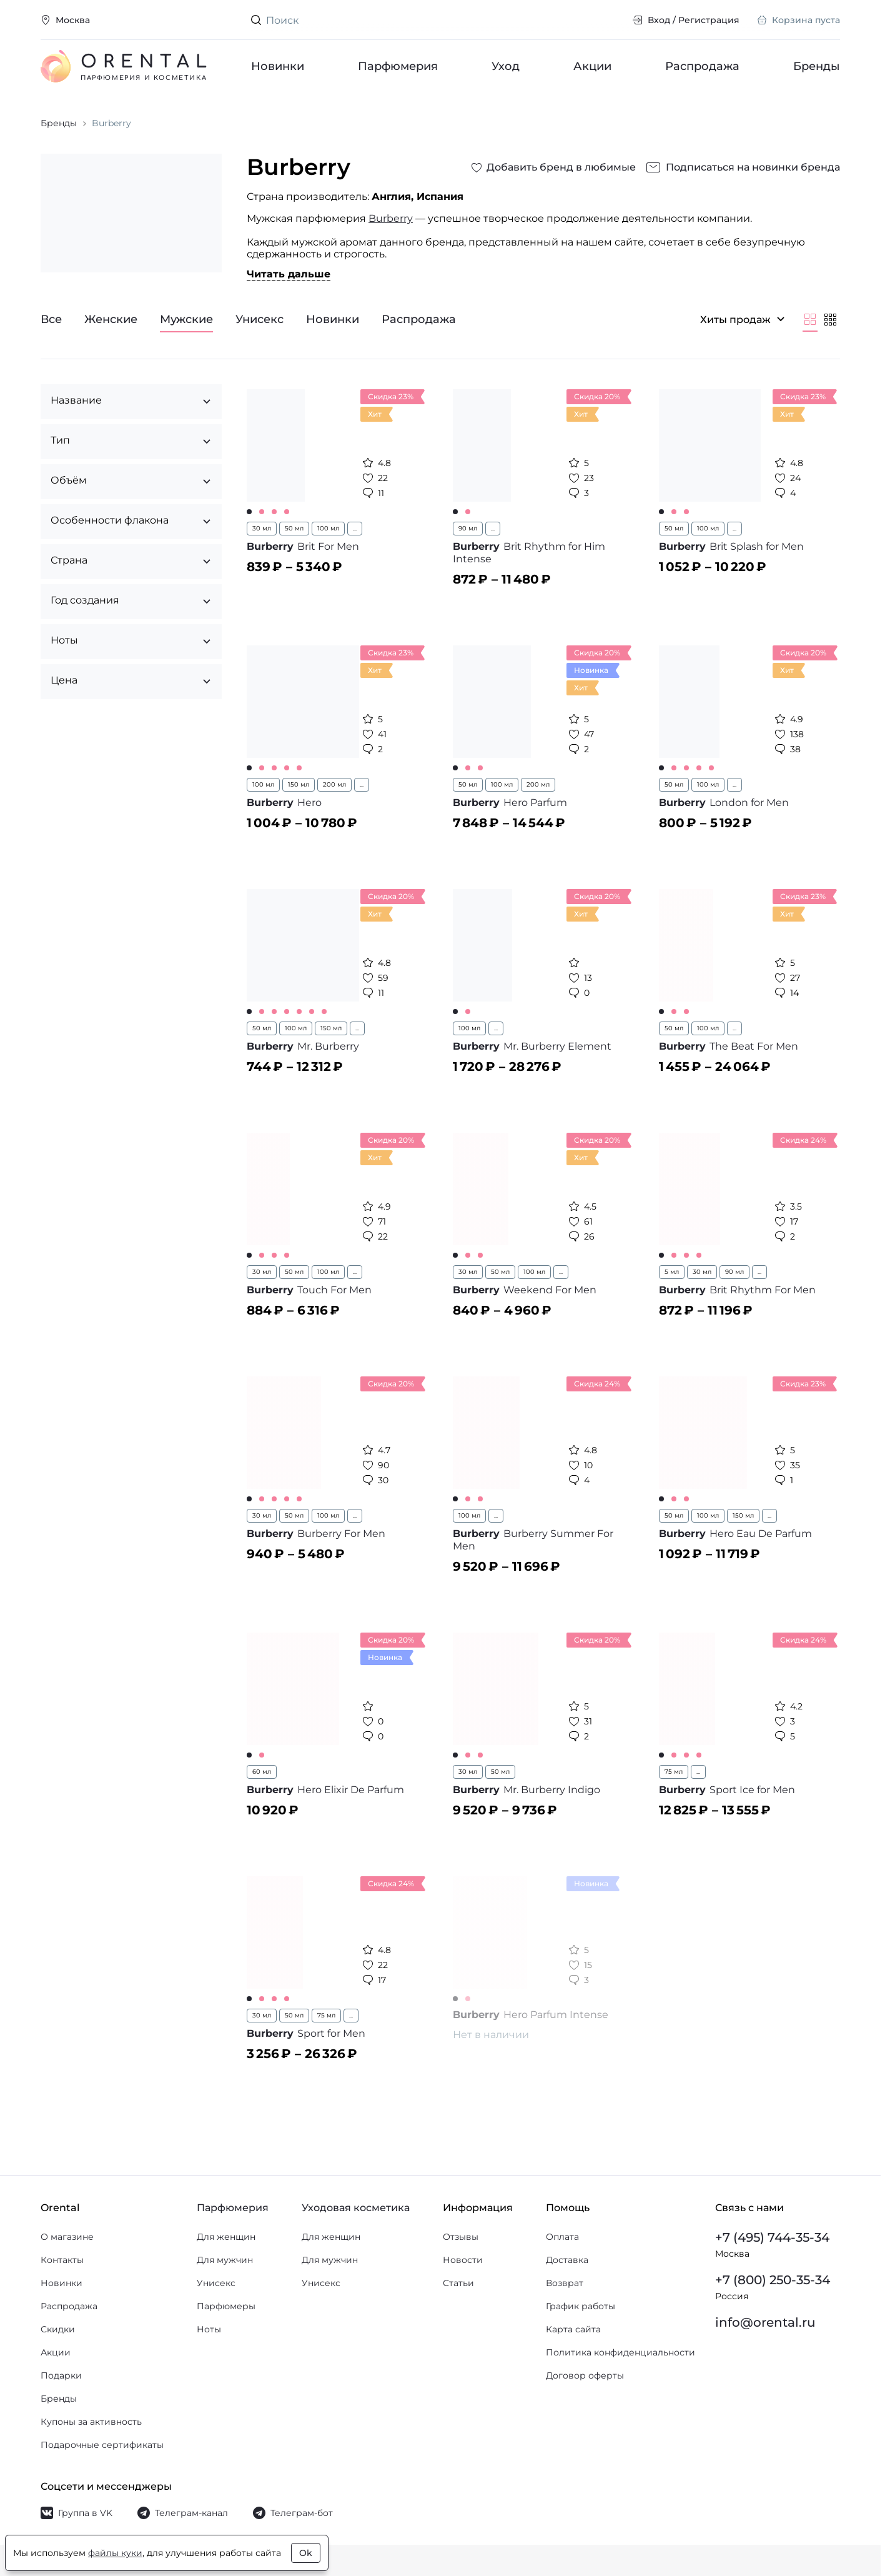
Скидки (58, 2329)
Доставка (567, 2259)
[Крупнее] (810, 319)
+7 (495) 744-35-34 (772, 2237)
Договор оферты (585, 2375)
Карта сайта (573, 2329)
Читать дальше (288, 274)
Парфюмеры (226, 2306)
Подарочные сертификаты (102, 2444)
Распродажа (702, 66)
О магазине (67, 2236)
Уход (506, 66)
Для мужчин (225, 2259)
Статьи (458, 2283)
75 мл (674, 1772)
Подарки (61, 2375)
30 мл (261, 528)
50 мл (294, 528)
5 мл (672, 1272)
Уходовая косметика (356, 2208)
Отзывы (460, 2236)
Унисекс (216, 2283)
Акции (592, 66)
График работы (580, 2306)
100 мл (328, 528)
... (355, 528)
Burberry (390, 218)
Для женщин (226, 2236)
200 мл (334, 784)
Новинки (277, 66)
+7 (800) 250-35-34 (772, 2279)
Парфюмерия (398, 66)
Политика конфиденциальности (620, 2352)
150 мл (298, 784)
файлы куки (115, 2553)
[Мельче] (830, 319)
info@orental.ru (765, 2322)
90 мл (467, 528)
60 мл (261, 1772)
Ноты (209, 2329)
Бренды (816, 66)
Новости (463, 2259)
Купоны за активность (91, 2421)
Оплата (562, 2236)
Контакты (62, 2259)
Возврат (564, 2283)
